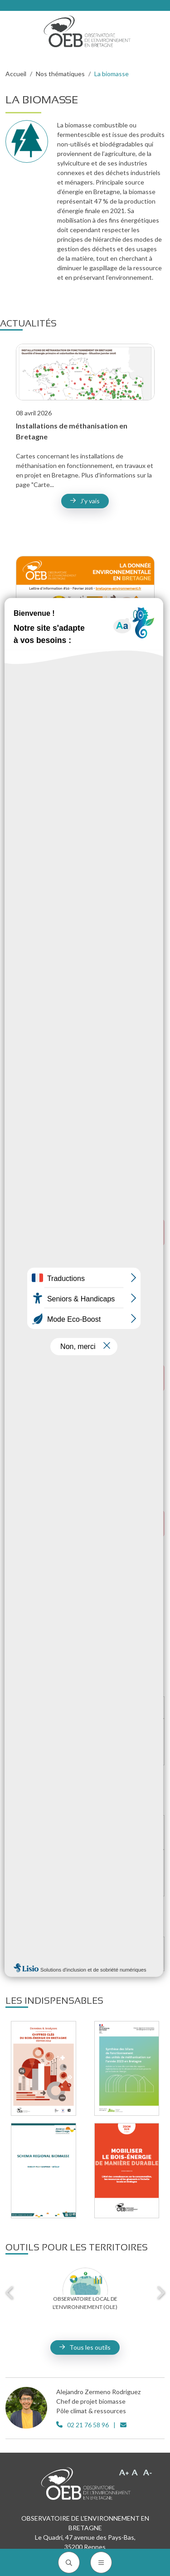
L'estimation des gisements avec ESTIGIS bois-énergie (93, 1741)
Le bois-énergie (93, 1708)
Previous (10, 2292)
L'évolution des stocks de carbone (93, 1953)
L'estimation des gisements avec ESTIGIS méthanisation (93, 1872)
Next (160, 2292)
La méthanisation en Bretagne (93, 1831)
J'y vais (90, 501)
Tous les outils (90, 2347)
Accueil (15, 74)
